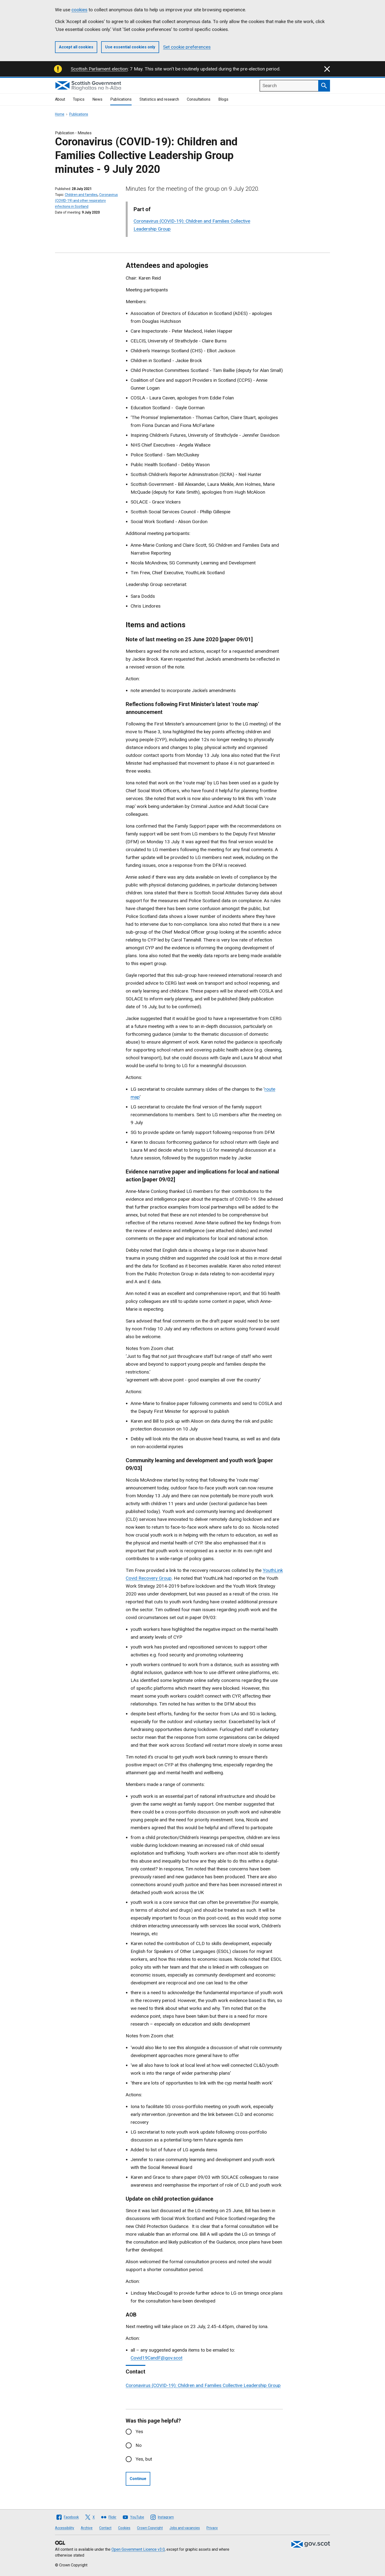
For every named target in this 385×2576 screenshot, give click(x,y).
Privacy (212, 2528)
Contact (105, 2528)
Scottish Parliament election (99, 69)
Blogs (223, 99)
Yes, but (144, 2459)
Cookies (124, 2528)
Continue (138, 2478)
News (97, 99)
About (60, 99)
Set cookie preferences (187, 47)
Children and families (81, 195)
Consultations (198, 99)
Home (59, 114)
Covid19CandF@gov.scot (156, 2358)
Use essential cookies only (130, 47)
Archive (87, 2528)
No (139, 2445)
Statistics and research (159, 99)
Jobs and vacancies (184, 2528)
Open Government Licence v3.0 (138, 2549)
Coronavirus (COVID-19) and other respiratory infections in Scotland (86, 200)
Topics (78, 99)
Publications (121, 99)
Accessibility (64, 2528)
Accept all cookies (76, 47)
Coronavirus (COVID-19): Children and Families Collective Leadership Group (203, 2385)
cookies (79, 10)
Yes (139, 2431)
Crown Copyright (150, 2528)
